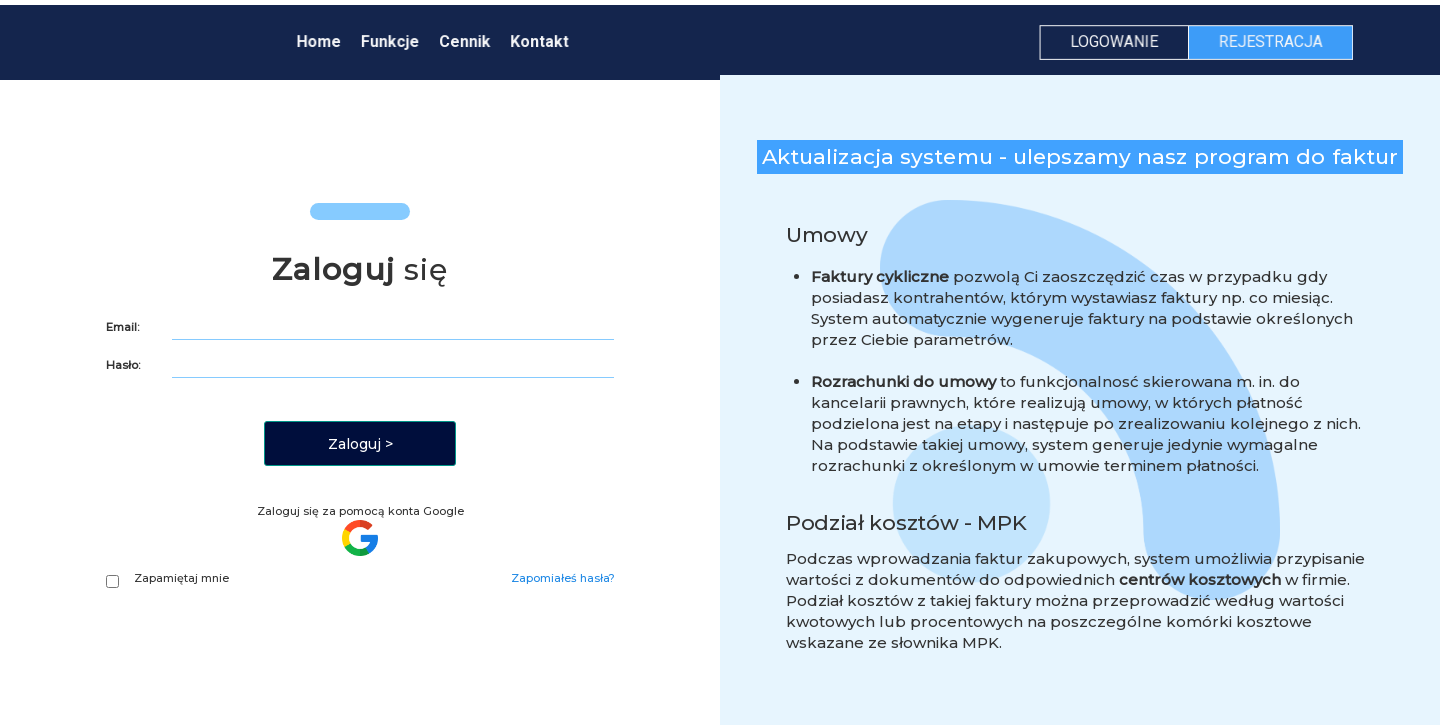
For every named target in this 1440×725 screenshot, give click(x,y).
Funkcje (394, 41)
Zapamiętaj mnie (167, 578)
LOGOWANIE (1110, 41)
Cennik (467, 41)
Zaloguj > (360, 444)
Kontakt (542, 41)
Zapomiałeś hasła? (563, 578)
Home (323, 41)
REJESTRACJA (1265, 41)
